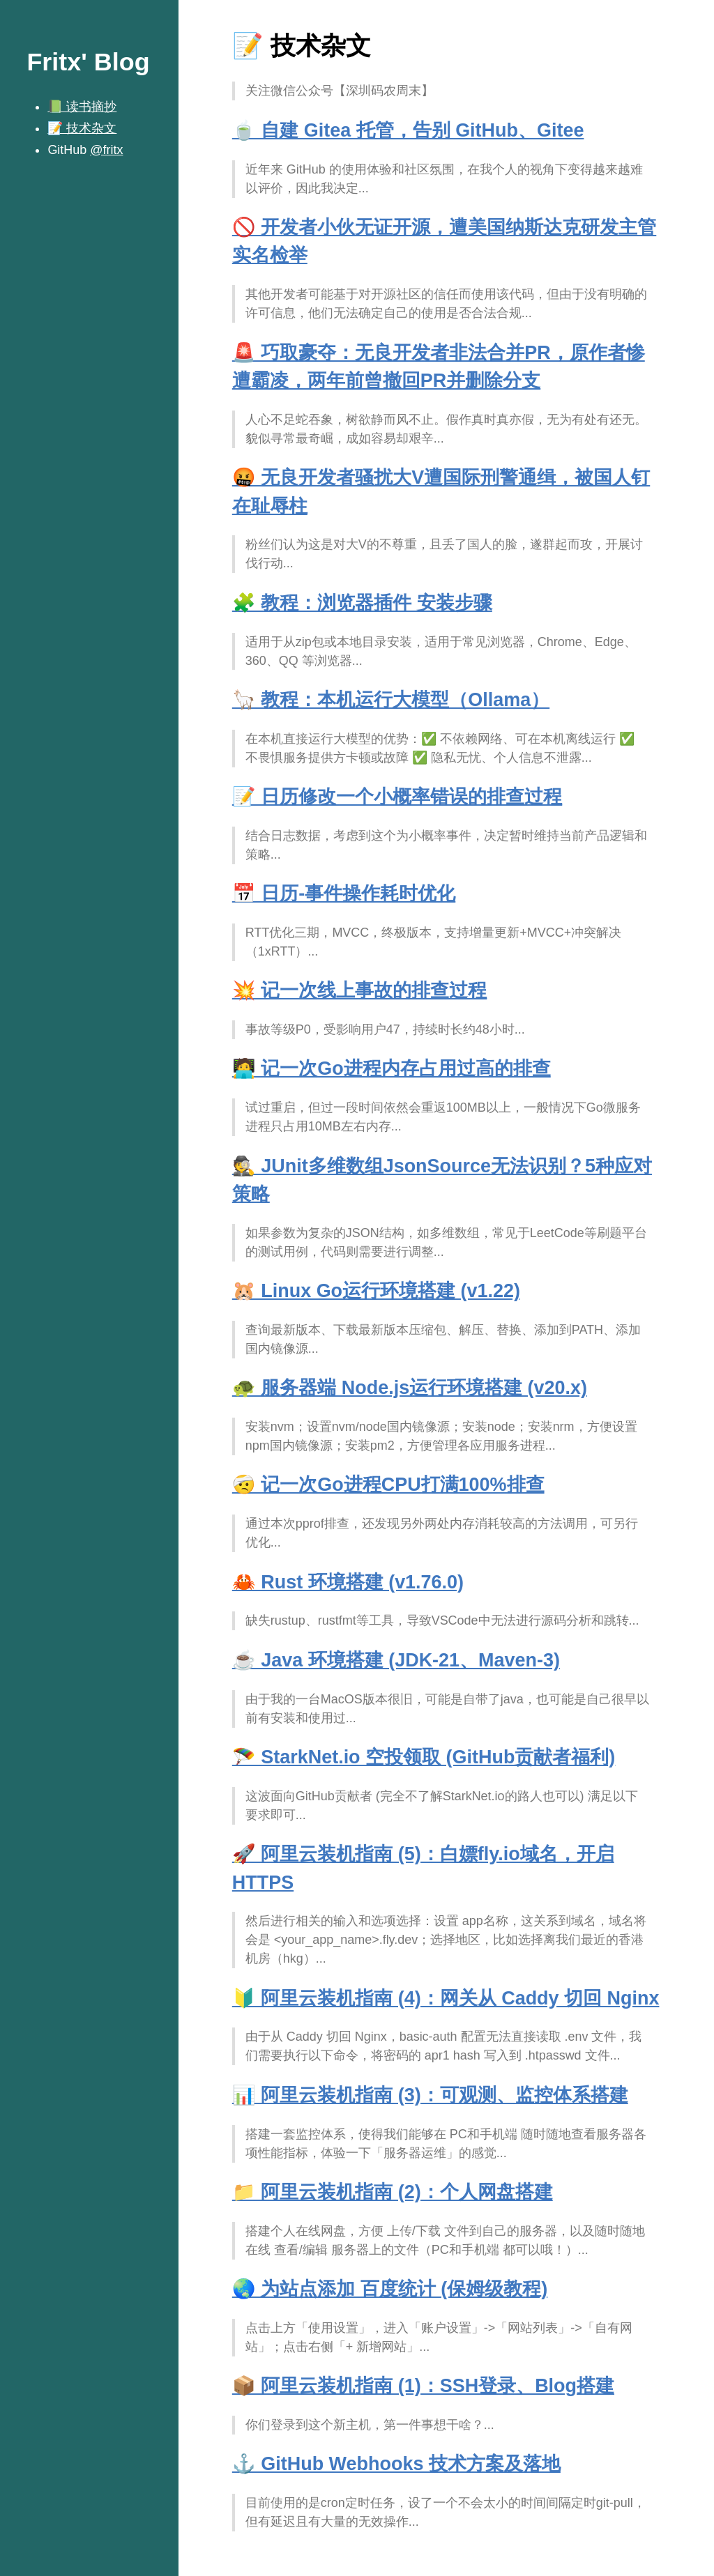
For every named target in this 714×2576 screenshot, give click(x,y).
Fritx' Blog (87, 61)
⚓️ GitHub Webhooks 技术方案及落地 (396, 2463)
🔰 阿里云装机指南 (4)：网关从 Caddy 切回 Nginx (446, 1998)
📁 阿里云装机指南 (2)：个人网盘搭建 (392, 2192)
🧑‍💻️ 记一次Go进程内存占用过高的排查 (391, 1068)
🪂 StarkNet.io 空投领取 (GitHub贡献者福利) (424, 1757)
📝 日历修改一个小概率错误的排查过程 (397, 796)
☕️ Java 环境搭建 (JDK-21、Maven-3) (396, 1660)
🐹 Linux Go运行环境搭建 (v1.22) (376, 1290)
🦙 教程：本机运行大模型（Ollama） (390, 699)
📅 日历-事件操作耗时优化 (343, 893)
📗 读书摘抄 (81, 107)
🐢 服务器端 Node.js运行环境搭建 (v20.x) (409, 1387)
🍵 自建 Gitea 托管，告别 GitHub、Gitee (408, 130)
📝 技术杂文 (81, 128)
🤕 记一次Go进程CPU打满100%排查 (388, 1484)
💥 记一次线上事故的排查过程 (359, 990)
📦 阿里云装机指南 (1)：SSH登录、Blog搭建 (423, 2385)
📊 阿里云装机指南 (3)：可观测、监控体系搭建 (430, 2095)
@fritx (106, 150)
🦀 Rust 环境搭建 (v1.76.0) (348, 1582)
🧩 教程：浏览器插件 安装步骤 (362, 602)
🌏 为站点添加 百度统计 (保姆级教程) (389, 2288)
